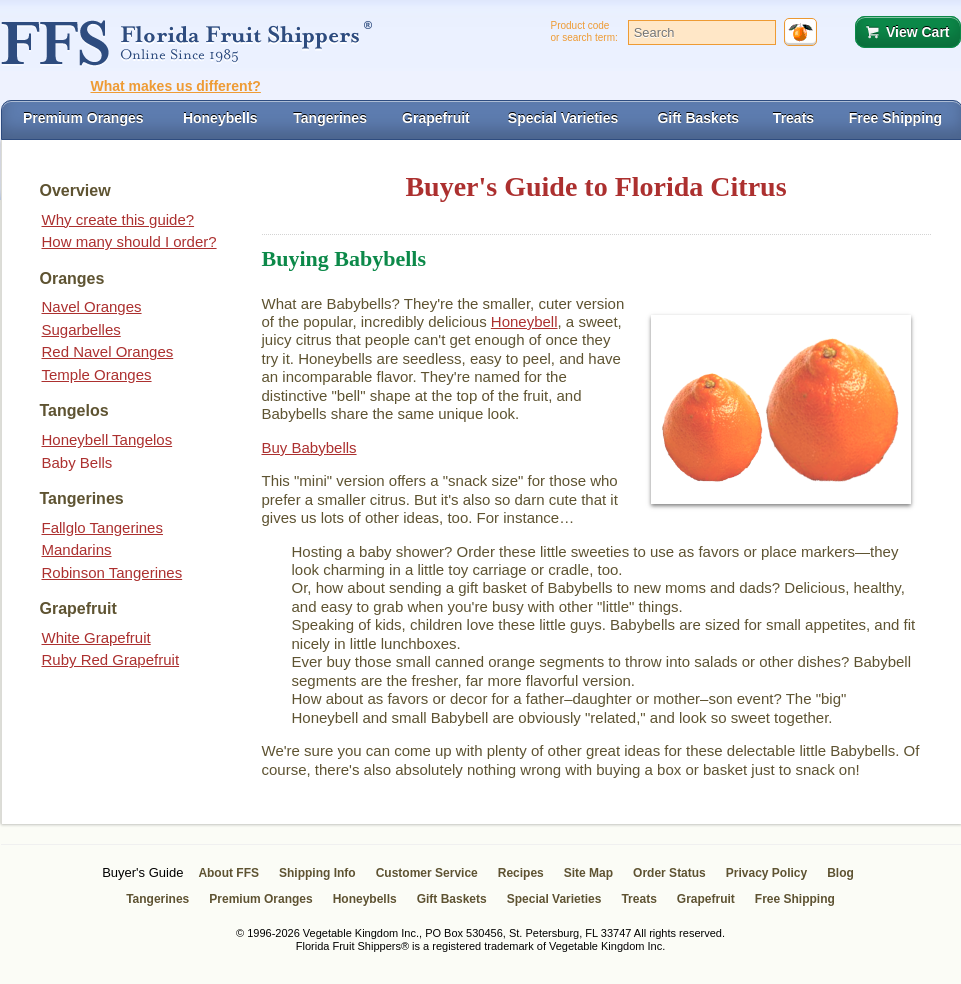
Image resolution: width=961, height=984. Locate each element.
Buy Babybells (309, 447)
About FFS (228, 873)
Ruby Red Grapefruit (111, 659)
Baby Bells (77, 462)
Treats (638, 899)
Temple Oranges (97, 374)
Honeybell (524, 321)
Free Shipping (795, 899)
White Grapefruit (96, 637)
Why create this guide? (118, 219)
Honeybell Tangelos (107, 439)
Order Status (669, 873)
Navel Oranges (92, 306)
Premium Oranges (260, 899)
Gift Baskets (452, 899)
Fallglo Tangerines (102, 527)
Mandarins (77, 549)
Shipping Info (317, 873)
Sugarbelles (81, 329)
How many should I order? (129, 241)
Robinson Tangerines (112, 572)
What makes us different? (176, 86)
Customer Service (427, 873)
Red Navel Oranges (108, 351)
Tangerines (157, 899)
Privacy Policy (766, 873)
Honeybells (365, 899)
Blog (840, 873)
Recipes (521, 873)
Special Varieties (554, 899)
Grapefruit (706, 899)
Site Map (588, 873)
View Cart (918, 32)
